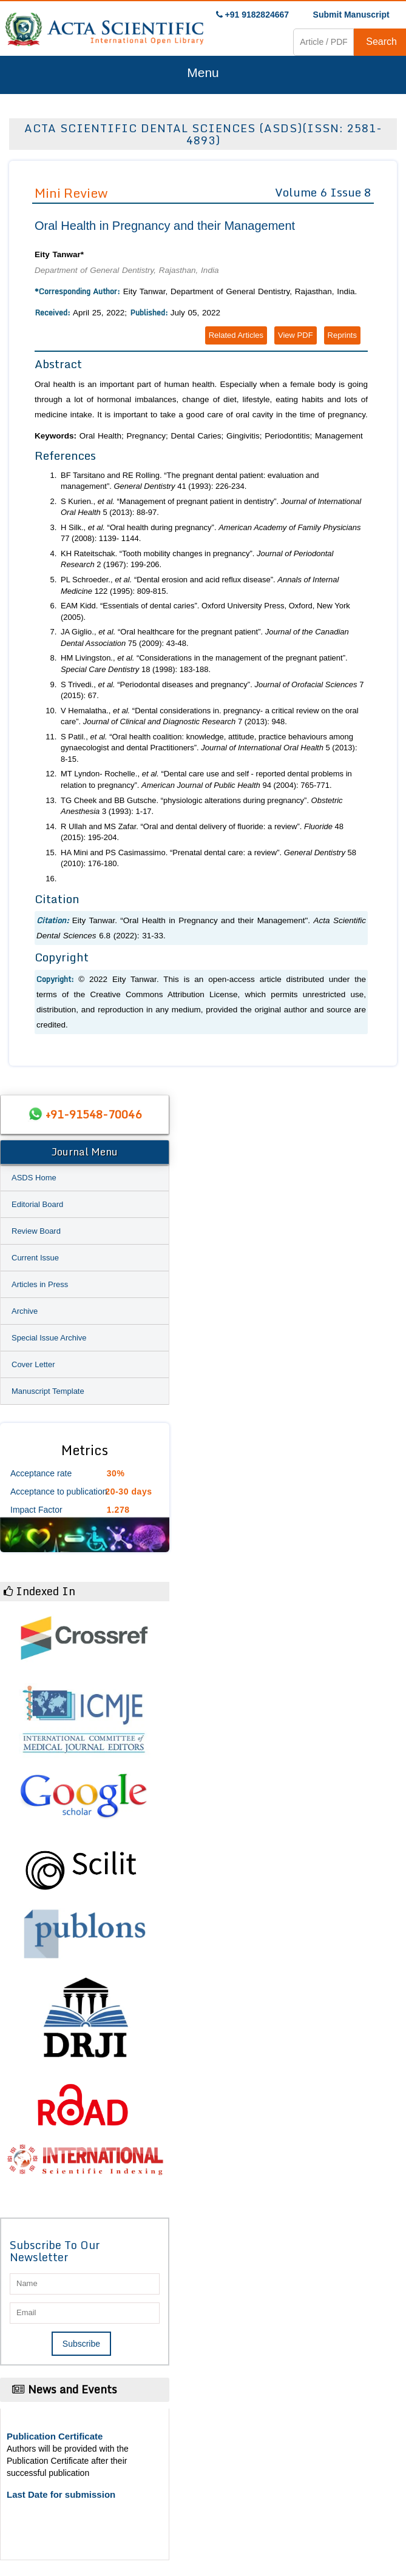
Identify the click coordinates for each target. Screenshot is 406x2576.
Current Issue (35, 1257)
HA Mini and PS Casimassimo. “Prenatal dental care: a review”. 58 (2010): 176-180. (208, 858)
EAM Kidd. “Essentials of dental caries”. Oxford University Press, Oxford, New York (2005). (205, 611)
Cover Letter (33, 1364)
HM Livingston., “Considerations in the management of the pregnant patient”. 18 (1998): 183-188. (204, 663)
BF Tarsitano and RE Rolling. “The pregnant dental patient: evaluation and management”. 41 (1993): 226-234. (190, 481)
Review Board (36, 1231)
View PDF (295, 335)
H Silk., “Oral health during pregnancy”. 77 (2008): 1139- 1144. (210, 533)
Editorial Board (37, 1204)
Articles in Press (40, 1284)
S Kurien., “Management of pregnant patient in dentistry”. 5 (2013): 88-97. (211, 507)
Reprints (342, 335)
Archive (25, 1311)
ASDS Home (34, 1177)
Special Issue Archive (49, 1337)
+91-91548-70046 (93, 1114)
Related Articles (236, 335)
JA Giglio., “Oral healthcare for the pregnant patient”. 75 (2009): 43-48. (205, 637)
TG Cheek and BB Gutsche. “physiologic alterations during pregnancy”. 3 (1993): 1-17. (202, 806)
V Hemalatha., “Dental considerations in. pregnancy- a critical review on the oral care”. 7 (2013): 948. (210, 716)
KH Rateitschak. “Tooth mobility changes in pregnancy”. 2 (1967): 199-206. (197, 559)
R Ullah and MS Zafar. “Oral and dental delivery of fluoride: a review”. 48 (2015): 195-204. (202, 832)
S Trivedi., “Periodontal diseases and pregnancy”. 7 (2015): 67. (212, 690)
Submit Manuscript (351, 14)
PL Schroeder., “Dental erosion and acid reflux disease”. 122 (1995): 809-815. (200, 585)
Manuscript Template (48, 1391)
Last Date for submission (61, 2494)
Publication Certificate (55, 2436)
